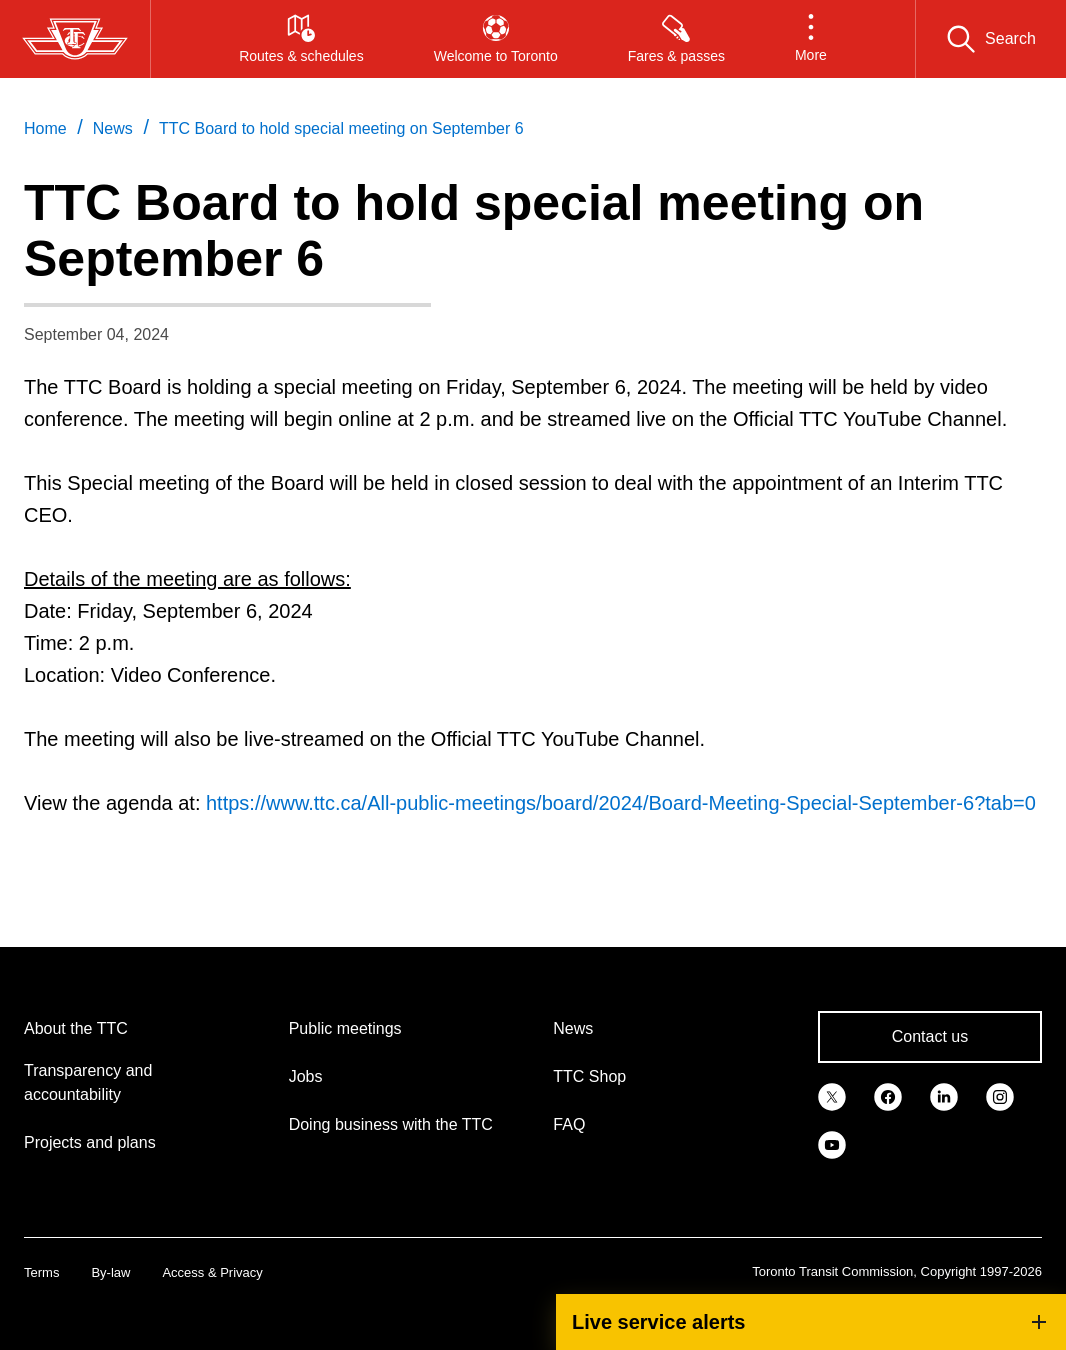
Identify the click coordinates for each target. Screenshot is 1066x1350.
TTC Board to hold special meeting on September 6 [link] (341, 128)
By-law (110, 1272)
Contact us (930, 1036)
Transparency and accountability (88, 1082)
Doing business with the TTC (391, 1124)
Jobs (306, 1076)
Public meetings (345, 1028)
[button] (811, 39)
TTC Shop (589, 1076)
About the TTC (76, 1028)
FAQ (569, 1124)
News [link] (113, 128)
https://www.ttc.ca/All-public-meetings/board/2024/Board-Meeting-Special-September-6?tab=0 (621, 803)
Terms (41, 1272)
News (573, 1028)
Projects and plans (90, 1142)
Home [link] (45, 128)
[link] (832, 1095)
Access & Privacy (212, 1272)
